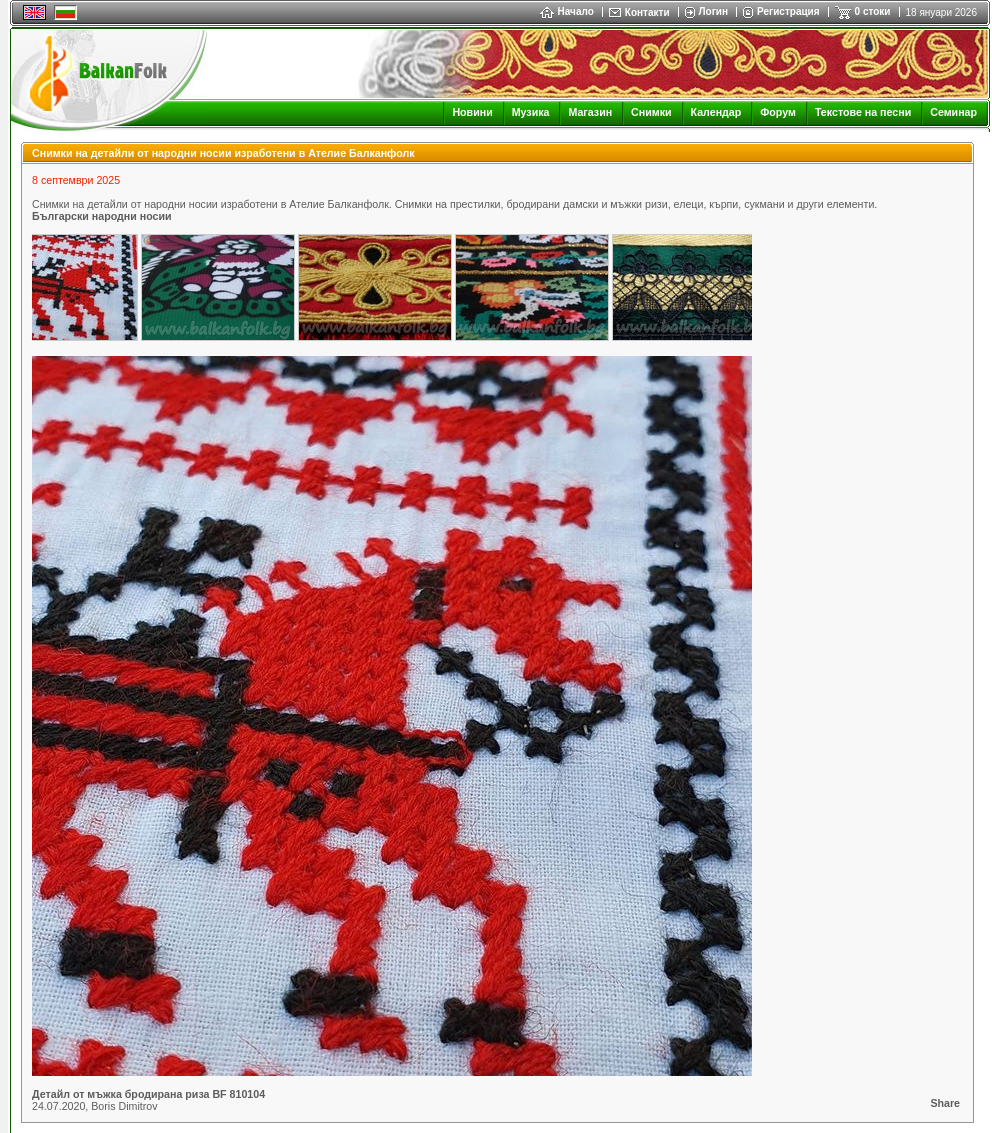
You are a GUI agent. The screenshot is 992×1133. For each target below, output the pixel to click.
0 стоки (873, 11)
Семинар (953, 112)
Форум (778, 112)
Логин (713, 11)
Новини (472, 112)
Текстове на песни (863, 112)
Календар (716, 112)
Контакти (647, 12)
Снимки (651, 112)
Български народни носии (102, 216)
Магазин (590, 112)
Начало (567, 11)
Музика (531, 112)
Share (945, 1103)
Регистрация (788, 11)
